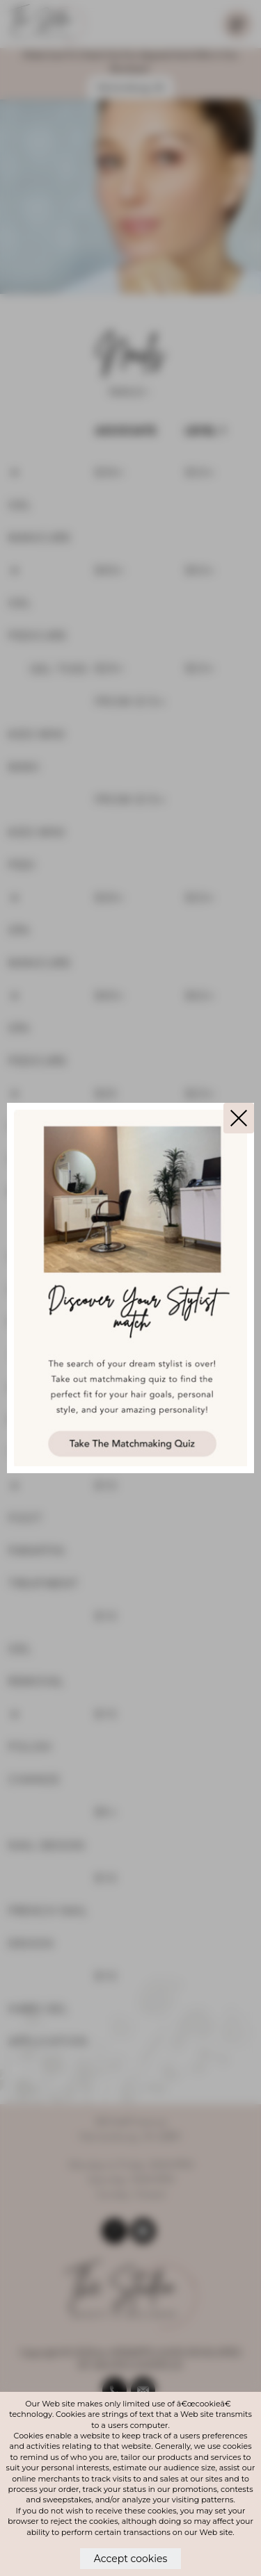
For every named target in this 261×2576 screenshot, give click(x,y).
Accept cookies (131, 2558)
